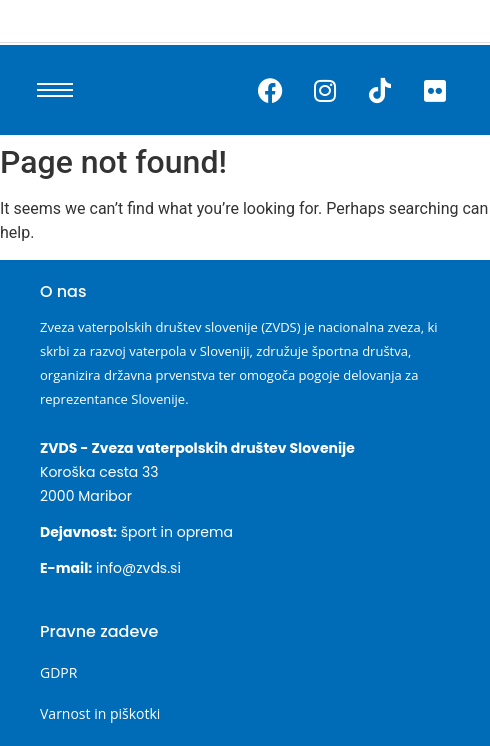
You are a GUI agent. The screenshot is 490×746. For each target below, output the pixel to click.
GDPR (58, 672)
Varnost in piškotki (100, 713)
